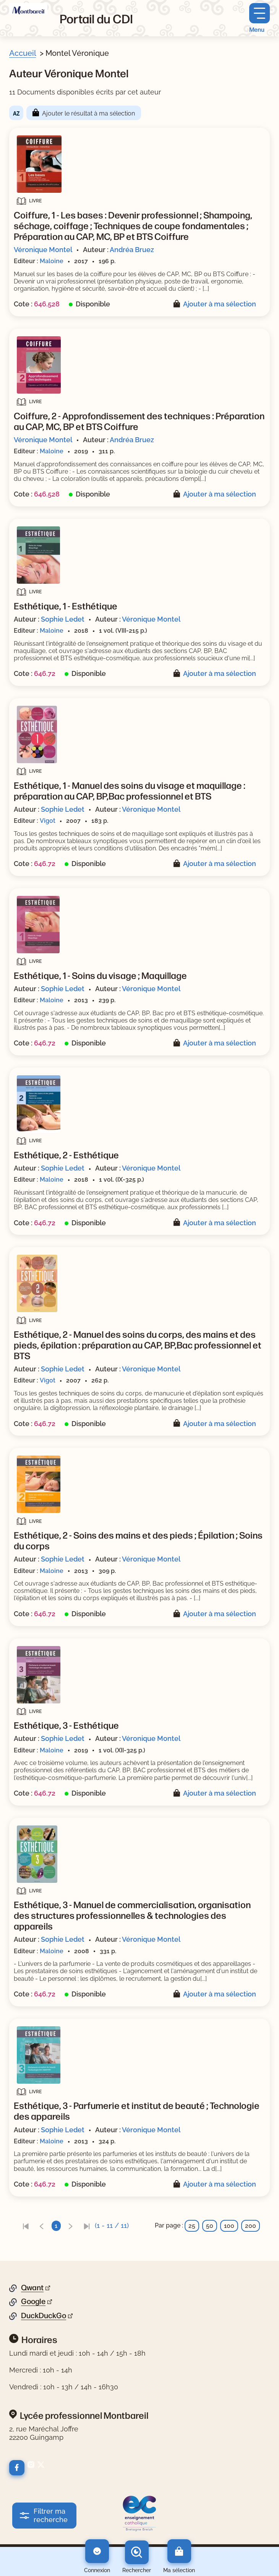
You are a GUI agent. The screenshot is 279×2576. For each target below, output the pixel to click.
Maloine (51, 261)
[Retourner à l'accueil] (28, 8)
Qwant (32, 2287)
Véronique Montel (43, 250)
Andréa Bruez (132, 250)
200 (250, 2225)
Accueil (22, 53)
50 (209, 2225)
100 (229, 2225)
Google (33, 2301)
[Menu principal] (259, 18)
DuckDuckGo (43, 2315)
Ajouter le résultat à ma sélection (88, 113)
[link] (25, 2226)
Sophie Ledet (62, 619)
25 (191, 2225)
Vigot (47, 820)
